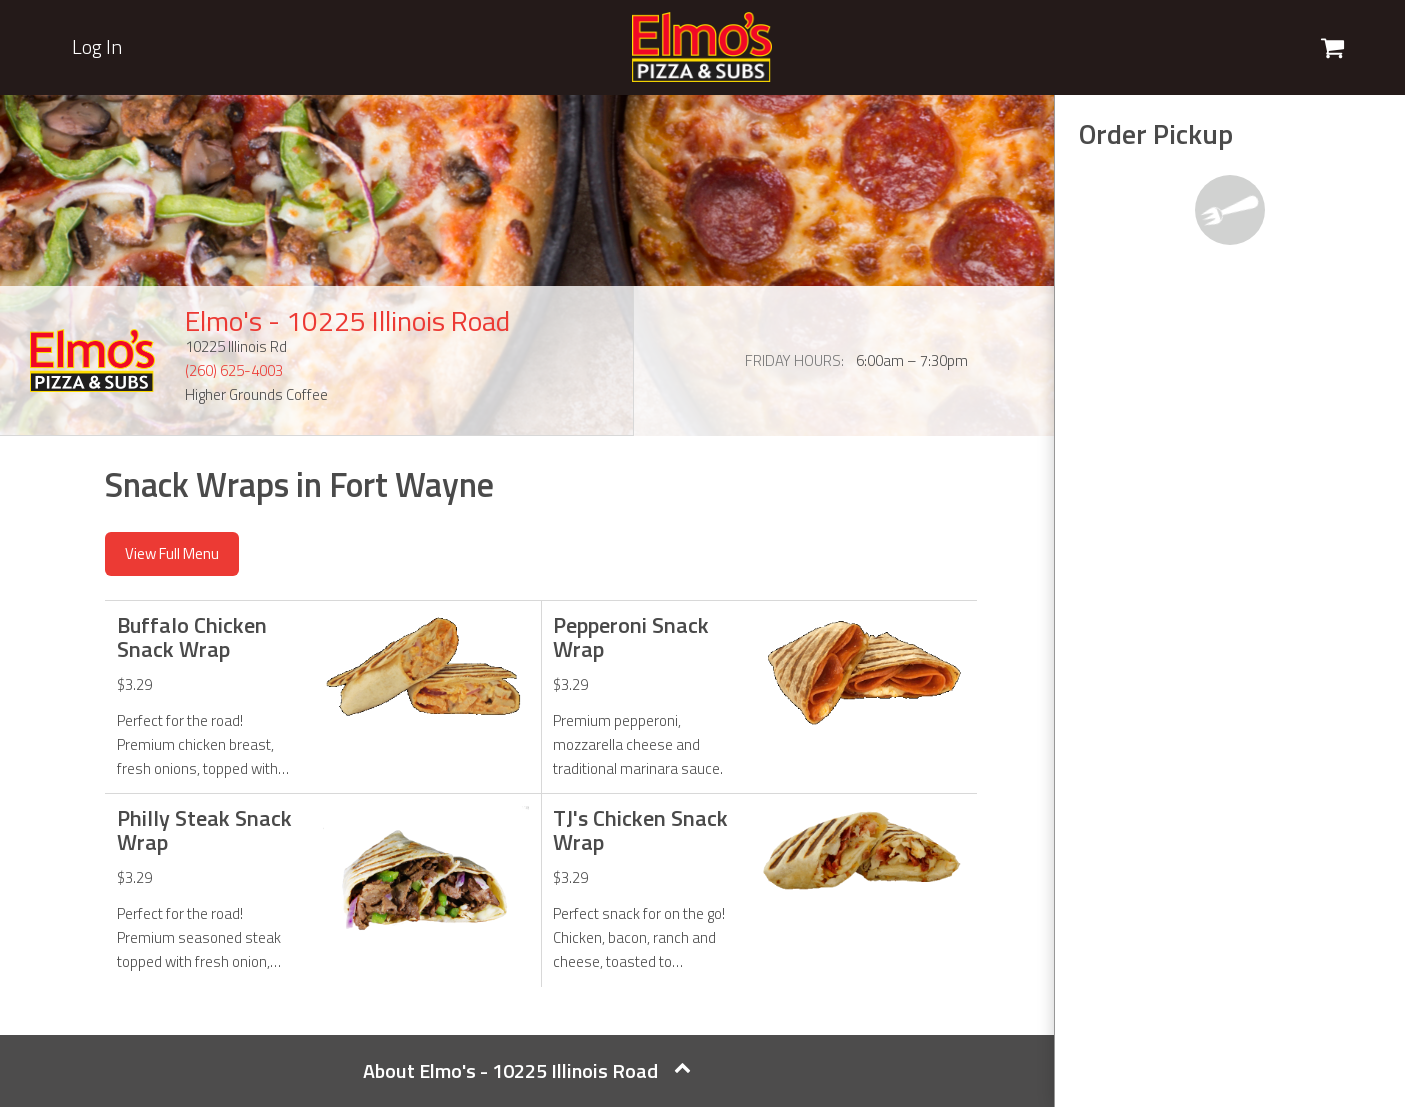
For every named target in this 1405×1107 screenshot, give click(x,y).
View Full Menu (172, 553)
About (527, 1070)
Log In (97, 47)
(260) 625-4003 (234, 370)
